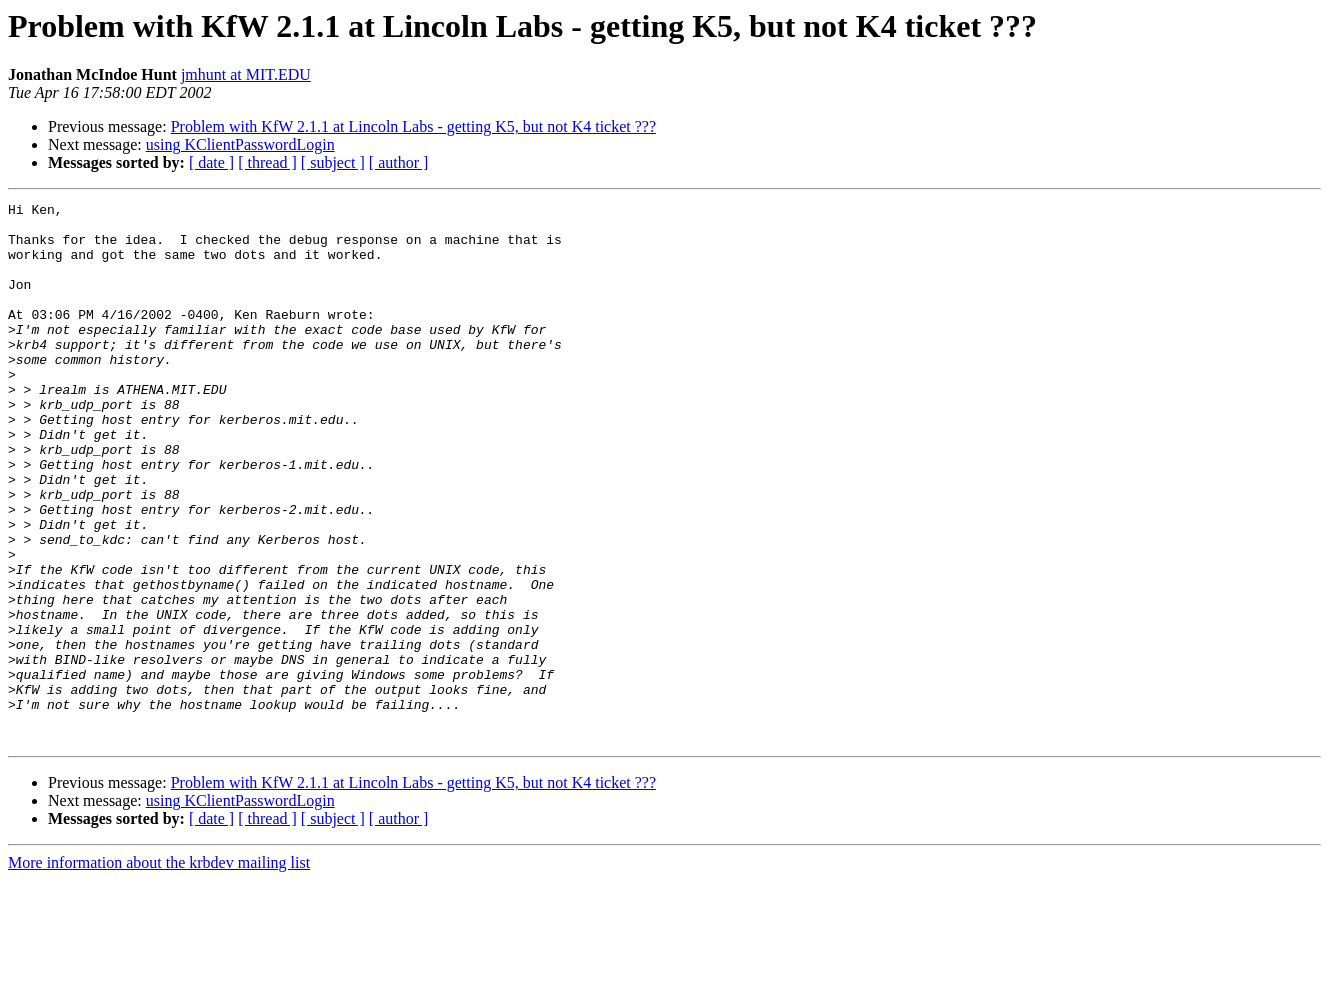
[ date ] (211, 162)
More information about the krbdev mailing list (159, 970)
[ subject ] (333, 162)
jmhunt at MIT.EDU (246, 74)
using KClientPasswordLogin (240, 144)
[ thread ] (267, 162)
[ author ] (399, 162)
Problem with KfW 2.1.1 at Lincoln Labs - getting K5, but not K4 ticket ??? (413, 126)
